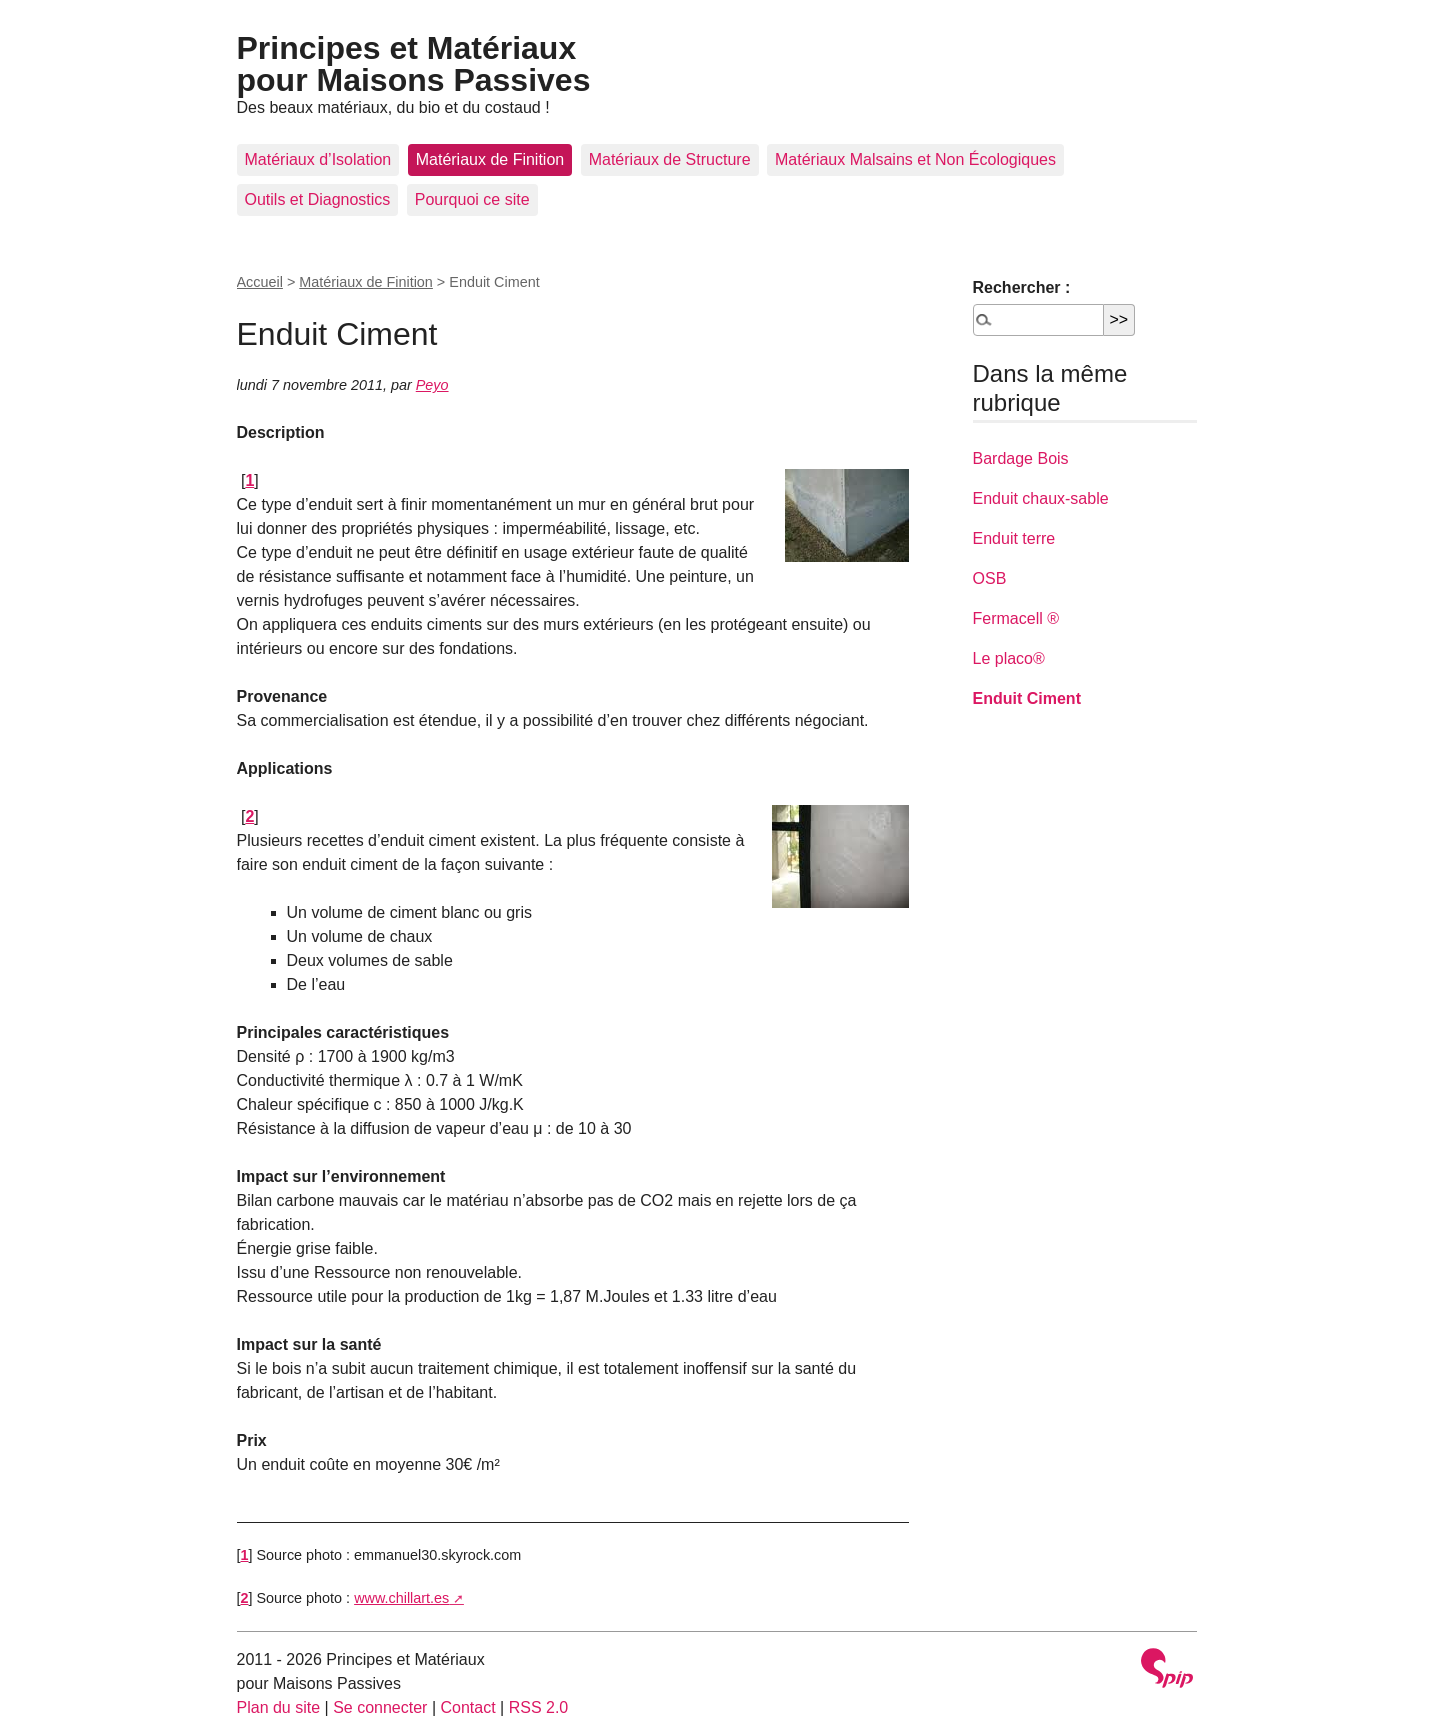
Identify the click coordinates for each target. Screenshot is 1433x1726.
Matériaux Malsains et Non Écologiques (915, 159)
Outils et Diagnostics (318, 199)
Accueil (260, 282)
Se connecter (380, 1707)
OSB (990, 578)
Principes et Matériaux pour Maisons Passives (414, 64)
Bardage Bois (1021, 458)
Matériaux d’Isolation (318, 159)
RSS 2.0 (539, 1707)
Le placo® (1009, 658)
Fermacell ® (1016, 618)
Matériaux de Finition (490, 159)
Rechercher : (1022, 287)
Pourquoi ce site (472, 199)
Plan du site (279, 1707)
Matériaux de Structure (670, 159)
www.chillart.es (401, 1598)
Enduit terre (1014, 538)
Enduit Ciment (1027, 698)
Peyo (432, 385)
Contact (467, 1707)
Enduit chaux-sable (1041, 498)
